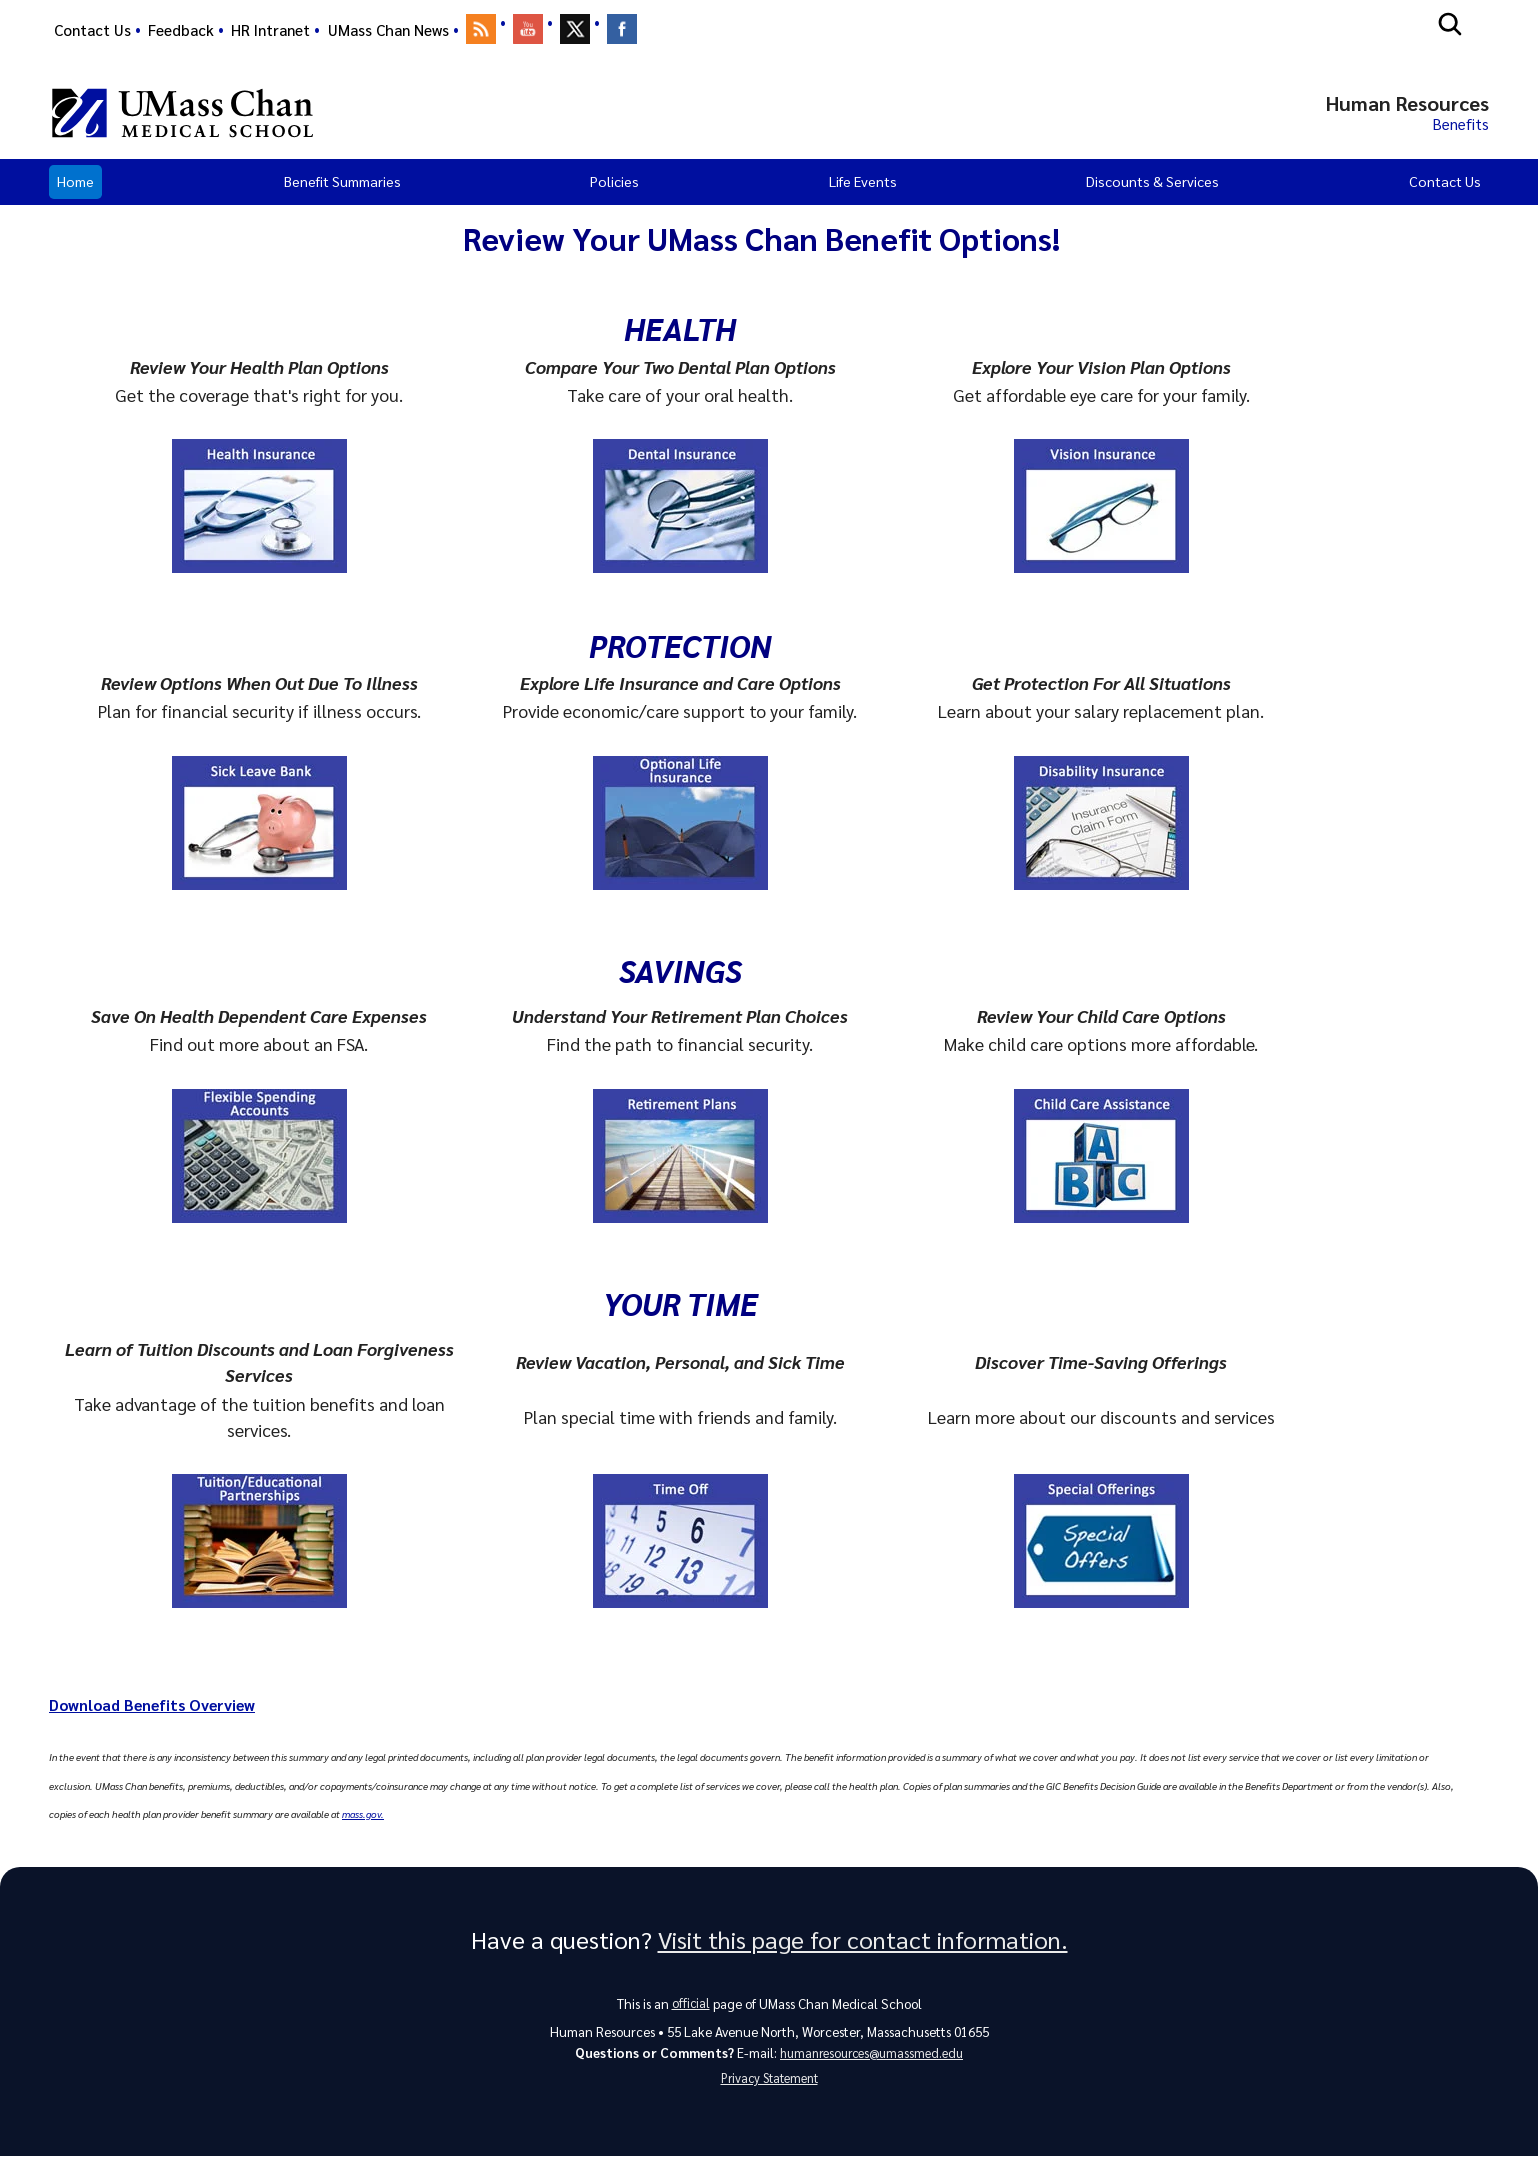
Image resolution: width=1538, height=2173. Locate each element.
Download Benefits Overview (165, 1709)
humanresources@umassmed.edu (871, 2063)
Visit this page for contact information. (863, 1947)
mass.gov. (363, 1819)
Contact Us (92, 30)
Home (75, 187)
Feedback (181, 30)
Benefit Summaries (342, 187)
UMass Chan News (388, 30)
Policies (614, 187)
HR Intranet (270, 30)
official (690, 2011)
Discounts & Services (1152, 187)
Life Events (863, 187)
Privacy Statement (769, 2092)
